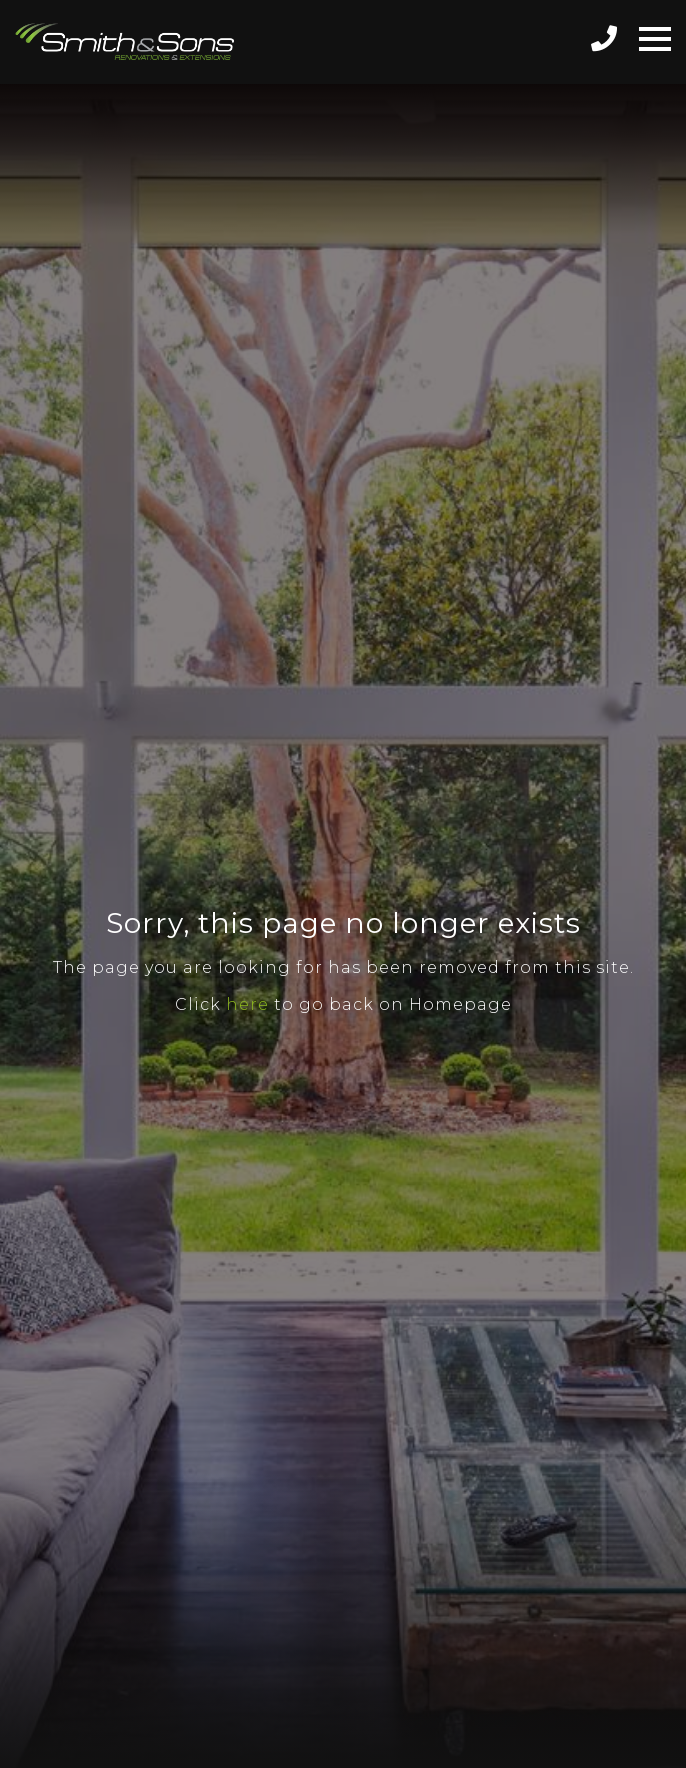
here (247, 1004)
